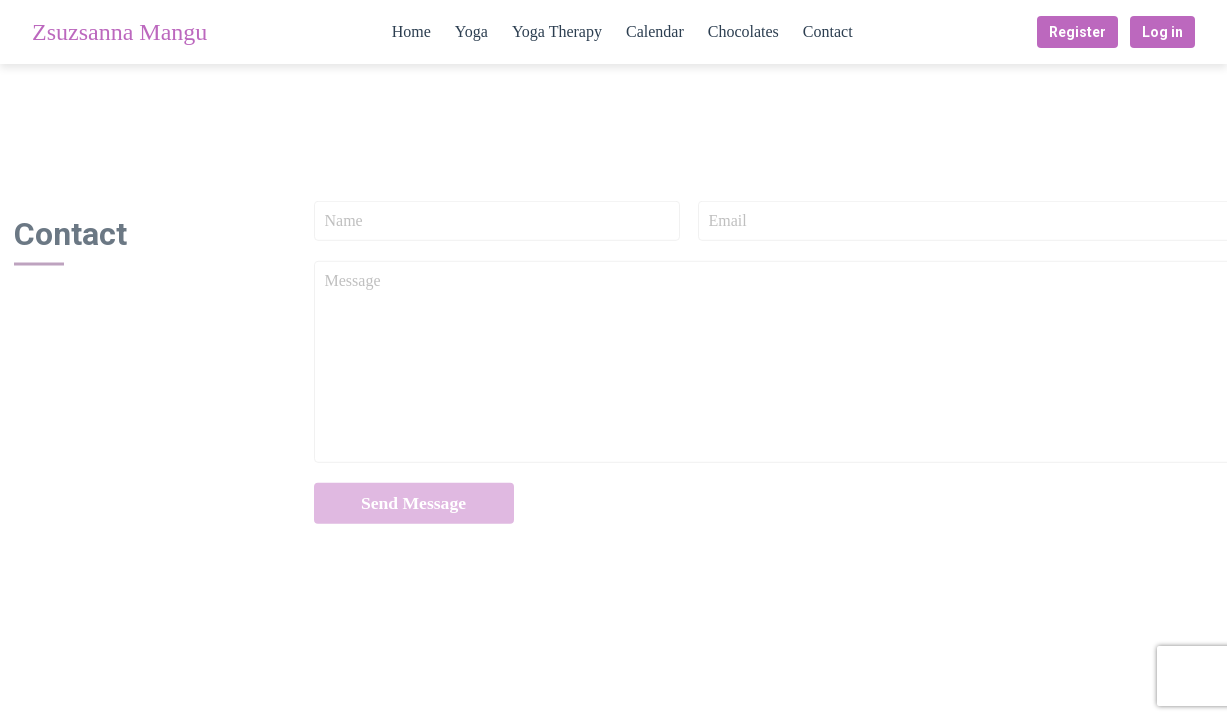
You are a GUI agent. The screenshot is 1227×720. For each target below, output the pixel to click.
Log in (1162, 32)
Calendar (655, 31)
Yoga (471, 31)
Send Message (413, 507)
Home (411, 31)
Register (1077, 32)
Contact (828, 31)
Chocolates (743, 31)
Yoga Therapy (557, 31)
